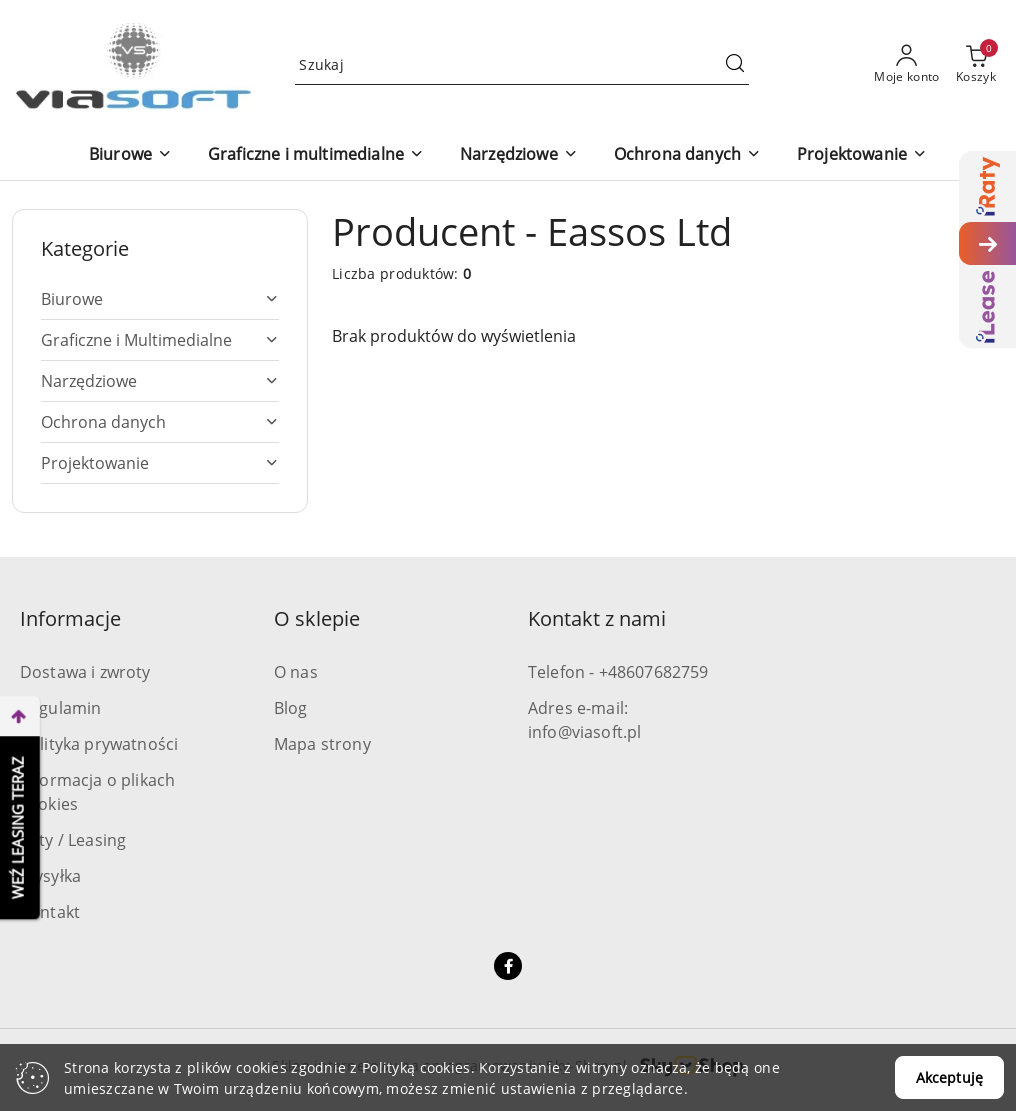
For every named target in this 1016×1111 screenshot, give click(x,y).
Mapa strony (322, 744)
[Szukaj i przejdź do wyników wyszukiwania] (735, 65)
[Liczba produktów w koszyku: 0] (976, 65)
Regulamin (60, 708)
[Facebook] (508, 966)
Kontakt (50, 912)
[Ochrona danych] (687, 155)
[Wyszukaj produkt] (522, 64)
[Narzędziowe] (519, 155)
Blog (291, 708)
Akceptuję (949, 1077)
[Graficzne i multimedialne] (316, 155)
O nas (296, 672)
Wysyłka (50, 876)
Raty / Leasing (73, 840)
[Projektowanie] (862, 155)
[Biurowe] (130, 155)
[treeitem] (160, 299)
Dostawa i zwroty (85, 672)
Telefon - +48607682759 (618, 672)
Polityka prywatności (99, 744)
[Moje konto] (907, 65)
